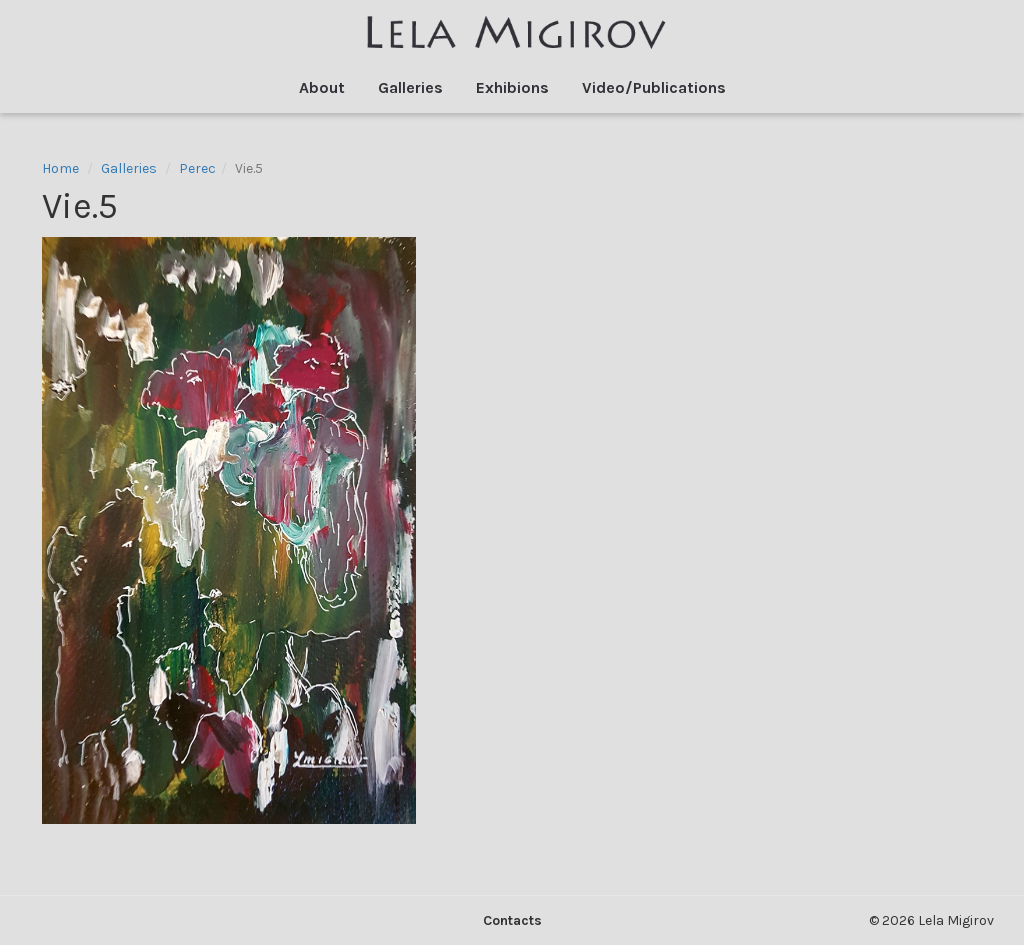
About (322, 87)
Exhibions (512, 87)
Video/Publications (654, 87)
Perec (197, 168)
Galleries (410, 87)
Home (60, 168)
